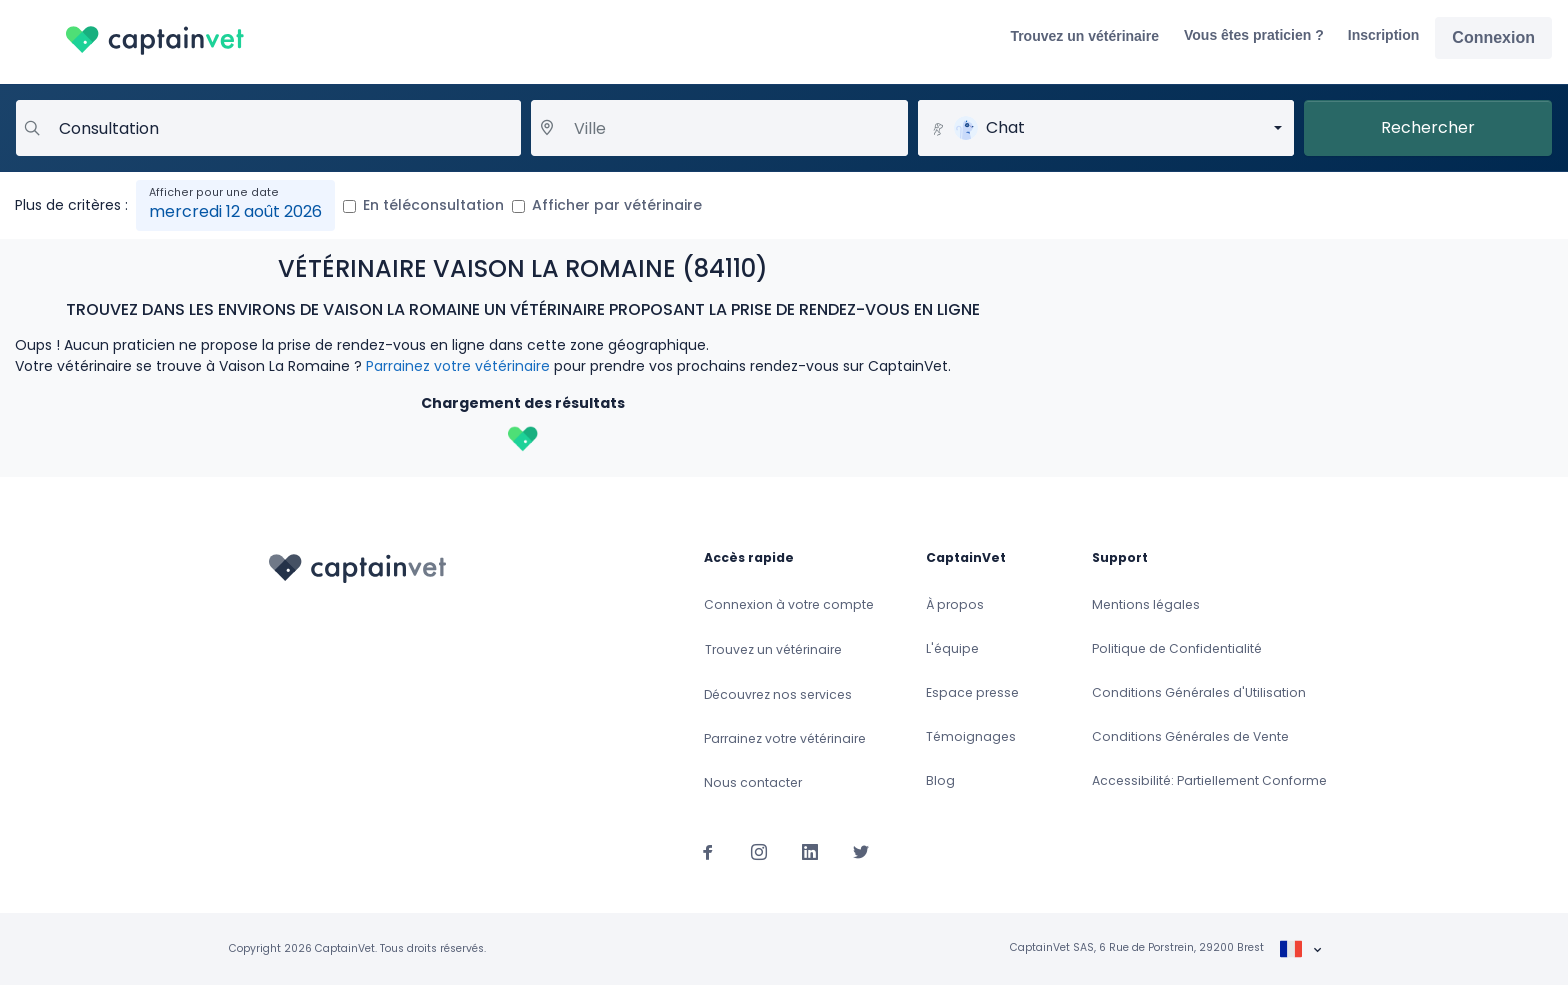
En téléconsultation (433, 205)
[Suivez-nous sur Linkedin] (810, 851)
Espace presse (972, 692)
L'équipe (952, 648)
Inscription (1384, 35)
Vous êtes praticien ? (1254, 35)
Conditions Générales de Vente (1190, 736)
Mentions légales (1146, 604)
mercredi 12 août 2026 (235, 211)
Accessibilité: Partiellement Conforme (1209, 780)
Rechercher (1428, 127)
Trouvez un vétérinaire (1084, 36)
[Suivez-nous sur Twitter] (861, 851)
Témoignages (971, 736)
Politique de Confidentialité (1177, 648)
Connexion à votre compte (789, 604)
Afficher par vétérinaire (617, 205)
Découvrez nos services (778, 694)
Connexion (1493, 37)
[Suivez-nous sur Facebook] (708, 851)
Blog (940, 780)
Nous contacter (753, 782)
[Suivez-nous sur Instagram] (759, 851)
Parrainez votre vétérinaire (458, 366)
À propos (955, 604)
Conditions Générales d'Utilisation (1199, 692)
